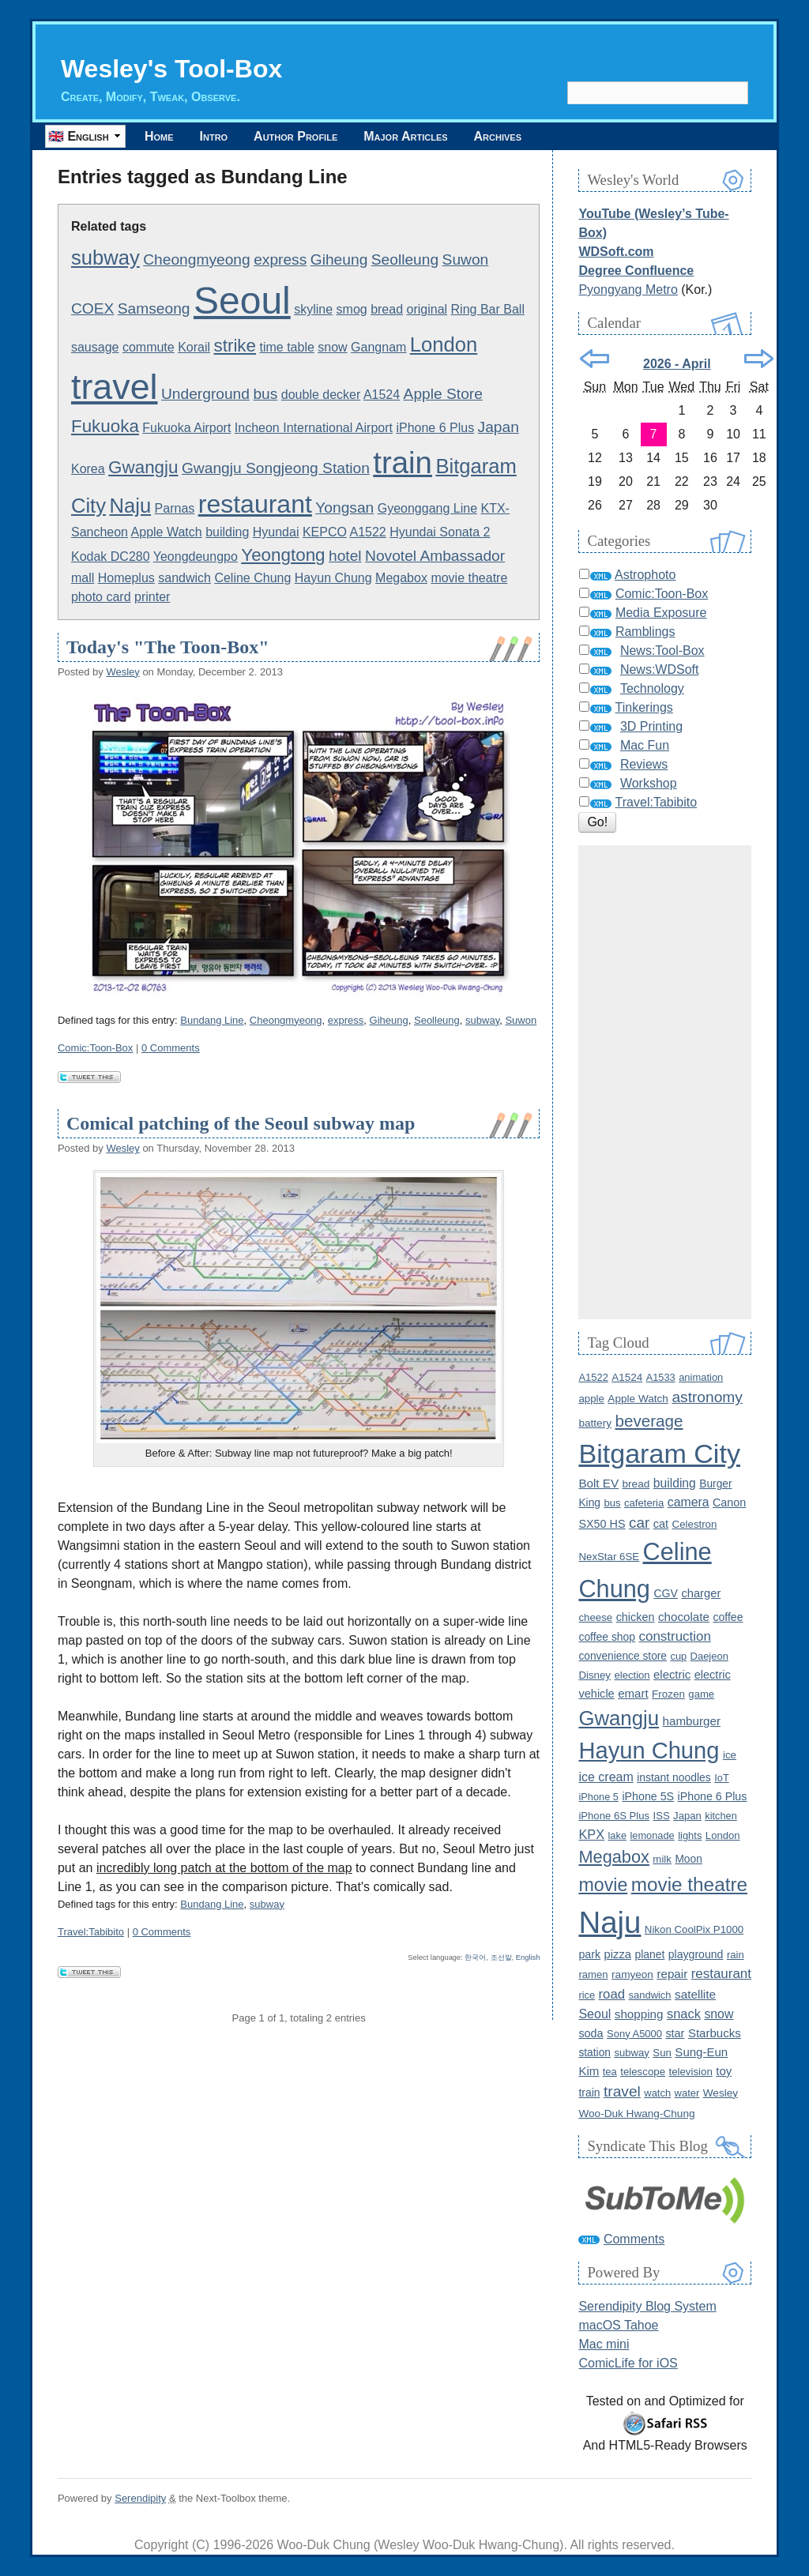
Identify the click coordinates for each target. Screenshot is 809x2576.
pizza (617, 1954)
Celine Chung (252, 578)
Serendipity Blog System (647, 2306)
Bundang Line (211, 1020)
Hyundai (276, 532)
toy (724, 2071)
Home (159, 136)
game (701, 1694)
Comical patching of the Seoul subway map (240, 1123)
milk (662, 1859)
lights (690, 1835)
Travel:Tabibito (91, 1932)
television (690, 2072)
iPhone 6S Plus (613, 1816)
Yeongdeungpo (195, 556)
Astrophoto (645, 574)
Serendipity (140, 2498)
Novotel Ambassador (435, 555)
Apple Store (443, 393)
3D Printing (651, 726)
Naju (130, 506)
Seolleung (404, 259)
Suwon (465, 259)
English (528, 1957)
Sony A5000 (634, 2034)
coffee (728, 1617)
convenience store (622, 1656)
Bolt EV (598, 1483)
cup (678, 1656)
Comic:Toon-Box (95, 1048)
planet (649, 1954)
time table (286, 347)
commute (148, 347)
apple (591, 1399)
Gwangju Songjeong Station (276, 468)
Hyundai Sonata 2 (439, 532)
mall (82, 578)
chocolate (683, 1616)
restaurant (255, 504)
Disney (594, 1675)
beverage (649, 1421)
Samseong (154, 308)
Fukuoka (105, 426)
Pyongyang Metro (627, 289)
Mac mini (603, 2344)
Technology (652, 688)
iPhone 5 (598, 1797)
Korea (88, 469)
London (443, 344)
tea (610, 2072)
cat (660, 1523)
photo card (101, 597)
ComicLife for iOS (627, 2363)
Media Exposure (661, 612)
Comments (634, 2239)
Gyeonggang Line (427, 508)
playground (696, 1954)
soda (590, 2033)
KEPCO (325, 532)
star (674, 2033)
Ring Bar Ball (488, 309)
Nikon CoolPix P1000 (694, 1929)
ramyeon (632, 1974)
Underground (205, 393)
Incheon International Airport (314, 427)
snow (332, 347)
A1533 (660, 1377)
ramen (593, 1974)
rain (735, 1955)
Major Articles (405, 136)
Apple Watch (166, 532)
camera (688, 1502)
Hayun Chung (333, 578)
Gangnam (378, 347)
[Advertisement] (664, 1082)
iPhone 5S (648, 1796)
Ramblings (645, 631)
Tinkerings (644, 707)
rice (586, 1995)
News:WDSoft (659, 669)
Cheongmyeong (196, 259)
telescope (642, 2072)
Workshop (648, 783)
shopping (639, 2014)
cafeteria (644, 1503)
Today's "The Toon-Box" (167, 647)
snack (684, 2013)
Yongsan (344, 507)
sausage (95, 347)
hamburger (692, 1721)
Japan (498, 427)
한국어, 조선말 (488, 1957)
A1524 (381, 394)
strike (235, 345)
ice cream (605, 1777)
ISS (661, 1816)
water (687, 2093)
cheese (595, 1617)
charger (701, 1593)
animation (701, 1377)
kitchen (721, 1816)
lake (617, 1835)
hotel (345, 555)
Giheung (339, 259)
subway (105, 257)
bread (387, 309)
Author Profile (295, 136)
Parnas (175, 508)
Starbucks (714, 2033)
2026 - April (677, 363)
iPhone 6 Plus (435, 427)
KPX (591, 1834)
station (594, 2053)
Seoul (242, 301)
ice (729, 1755)
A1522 (368, 532)
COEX (92, 308)
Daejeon (709, 1656)
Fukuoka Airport (186, 427)
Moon (688, 1859)
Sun (662, 2053)
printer (152, 597)
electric (671, 1674)
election (631, 1675)
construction (675, 1636)
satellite (695, 1994)
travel (114, 386)
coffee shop (606, 1636)
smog (352, 309)
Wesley (122, 672)
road (612, 1994)
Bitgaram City (659, 1453)
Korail (194, 347)
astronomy (707, 1397)
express (280, 259)
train (402, 462)
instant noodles (674, 1777)
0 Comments (170, 1048)
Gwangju (143, 467)
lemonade (652, 1835)
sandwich (184, 578)
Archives (497, 136)
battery (594, 1423)
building (227, 532)
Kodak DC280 (110, 556)
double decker (321, 394)
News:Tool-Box (662, 650)
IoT (721, 1778)
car (639, 1522)
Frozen (668, 1694)
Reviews (644, 764)
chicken (635, 1617)
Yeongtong (283, 555)
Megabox (401, 578)
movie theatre (469, 578)
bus (265, 393)
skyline (313, 309)
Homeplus (126, 578)
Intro (214, 136)
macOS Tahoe (618, 2325)
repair (672, 1973)
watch (657, 2093)
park (589, 1954)
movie (602, 1885)
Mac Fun (644, 745)
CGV (665, 1593)
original (427, 309)
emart (633, 1693)
